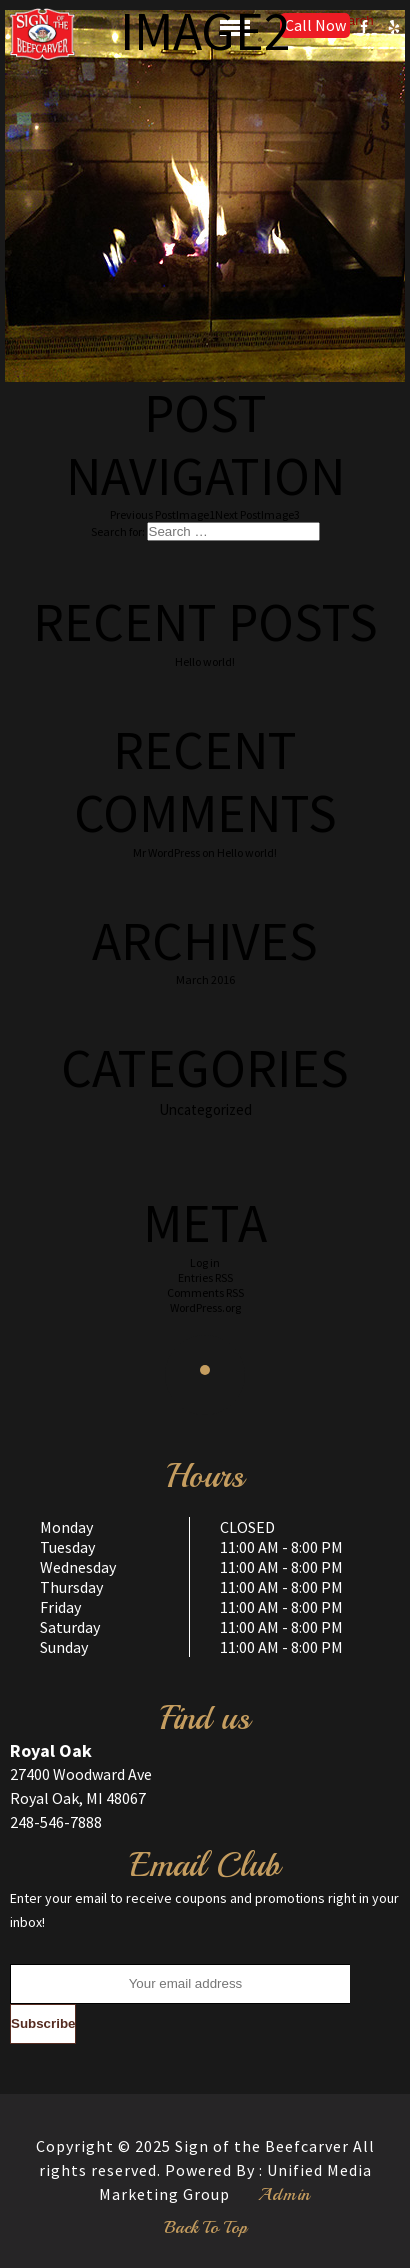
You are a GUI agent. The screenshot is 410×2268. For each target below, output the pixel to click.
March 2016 (205, 979)
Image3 (257, 514)
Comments (205, 1292)
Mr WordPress (166, 852)
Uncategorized (205, 1109)
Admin (284, 2194)
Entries (205, 1277)
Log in (205, 1262)
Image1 (162, 514)
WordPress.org (205, 1307)
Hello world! (205, 661)
